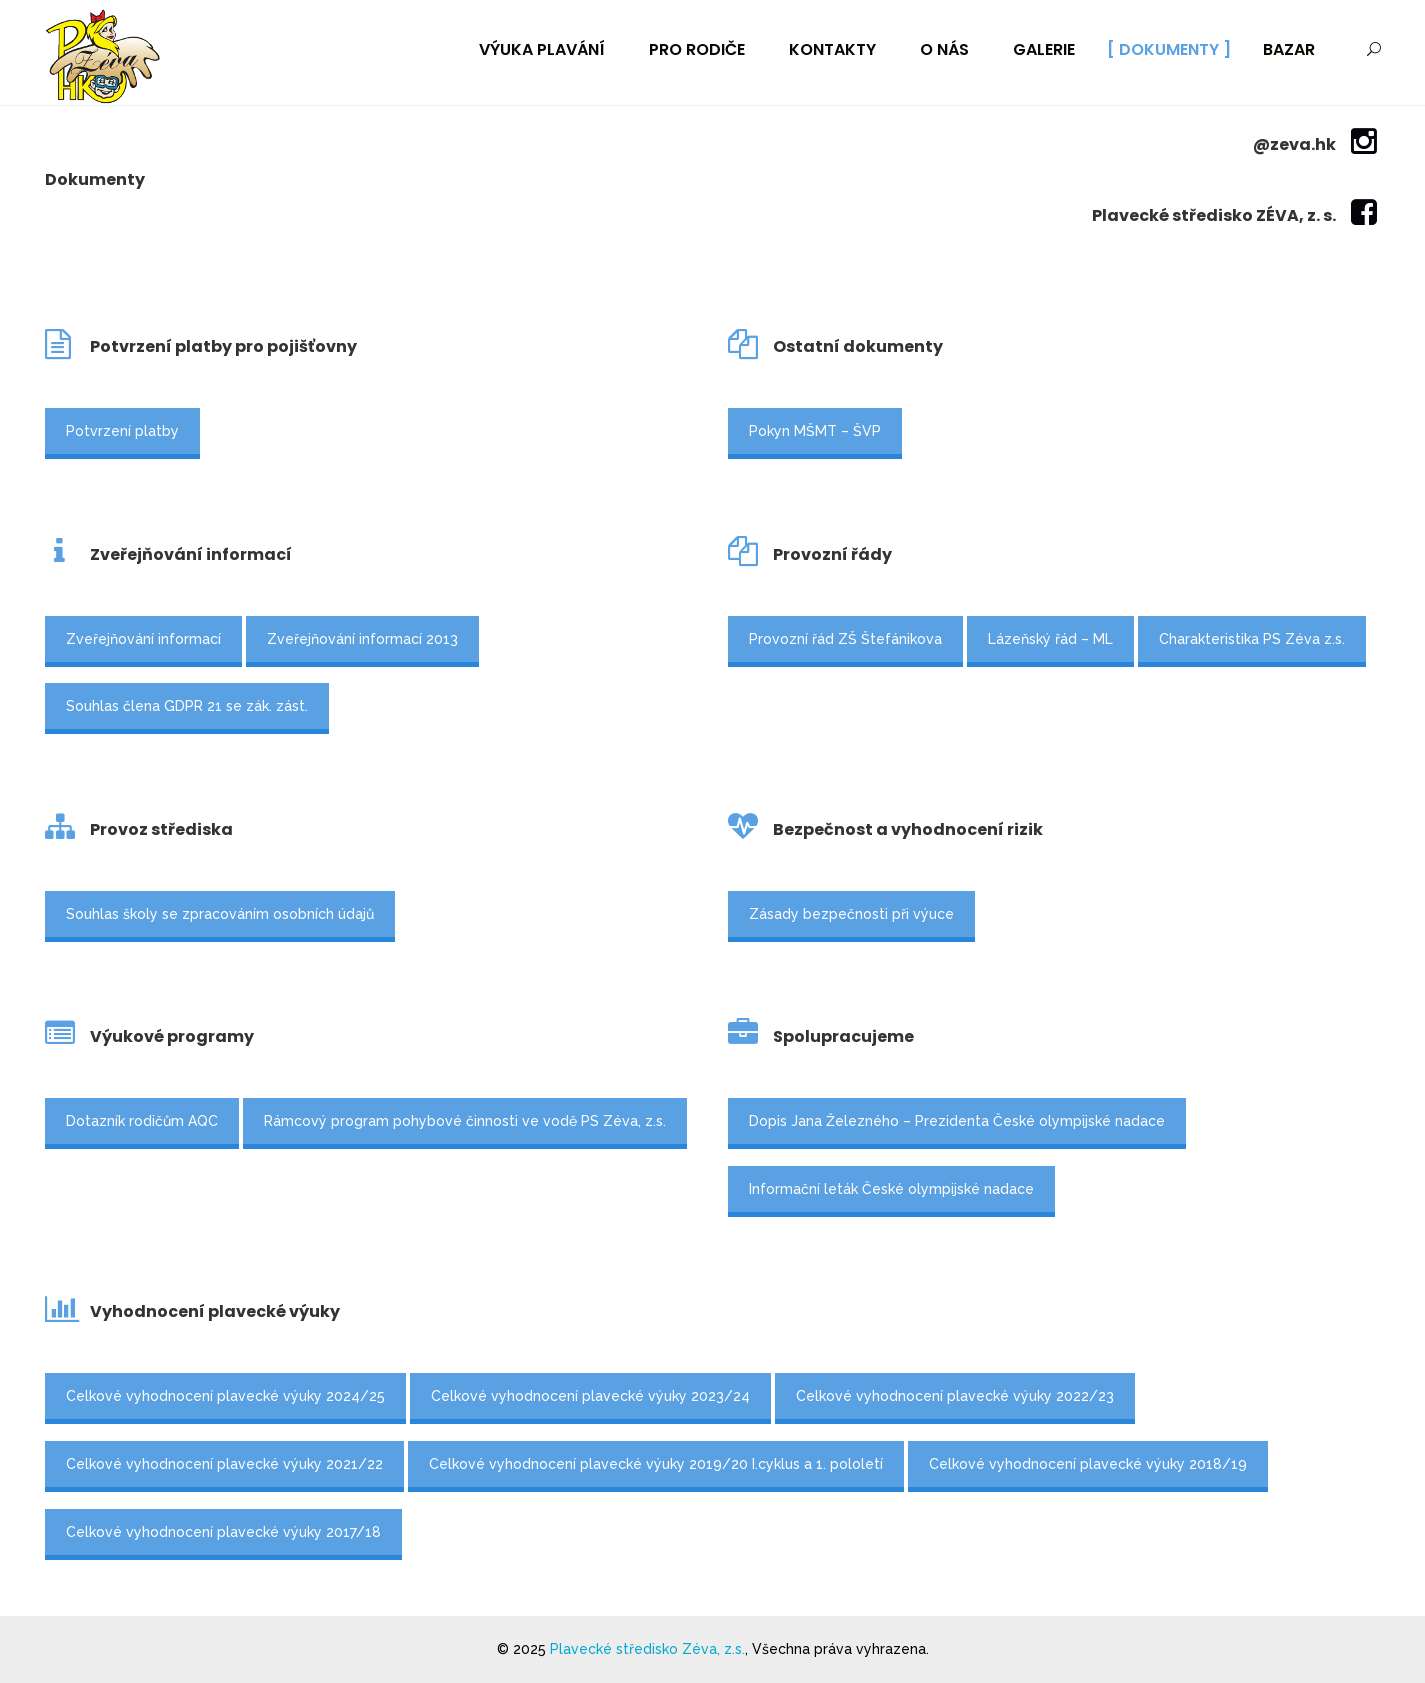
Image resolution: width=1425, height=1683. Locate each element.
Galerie (1044, 49)
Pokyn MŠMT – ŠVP (815, 431)
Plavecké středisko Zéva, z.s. (647, 1649)
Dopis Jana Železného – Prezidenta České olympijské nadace (957, 1121)
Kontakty (832, 49)
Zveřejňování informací (143, 639)
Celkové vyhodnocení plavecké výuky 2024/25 (225, 1396)
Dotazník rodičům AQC (142, 1121)
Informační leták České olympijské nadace (891, 1189)
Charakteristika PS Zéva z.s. (1252, 639)
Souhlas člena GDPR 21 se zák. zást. (187, 706)
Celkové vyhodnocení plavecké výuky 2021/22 (224, 1464)
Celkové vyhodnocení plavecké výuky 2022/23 (955, 1396)
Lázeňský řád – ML (1050, 639)
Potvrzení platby (122, 431)
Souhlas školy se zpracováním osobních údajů (220, 914)
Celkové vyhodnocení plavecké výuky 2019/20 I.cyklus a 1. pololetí (656, 1464)
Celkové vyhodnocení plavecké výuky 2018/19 (1088, 1464)
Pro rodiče (697, 49)
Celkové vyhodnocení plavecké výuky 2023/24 (590, 1396)
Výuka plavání (542, 49)
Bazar (1289, 49)
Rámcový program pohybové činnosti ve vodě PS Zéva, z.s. (465, 1121)
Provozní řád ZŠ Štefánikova (845, 639)
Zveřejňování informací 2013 (362, 639)
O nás (944, 49)
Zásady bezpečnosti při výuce (851, 914)
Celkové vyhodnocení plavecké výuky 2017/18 (223, 1532)
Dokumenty (1169, 49)
